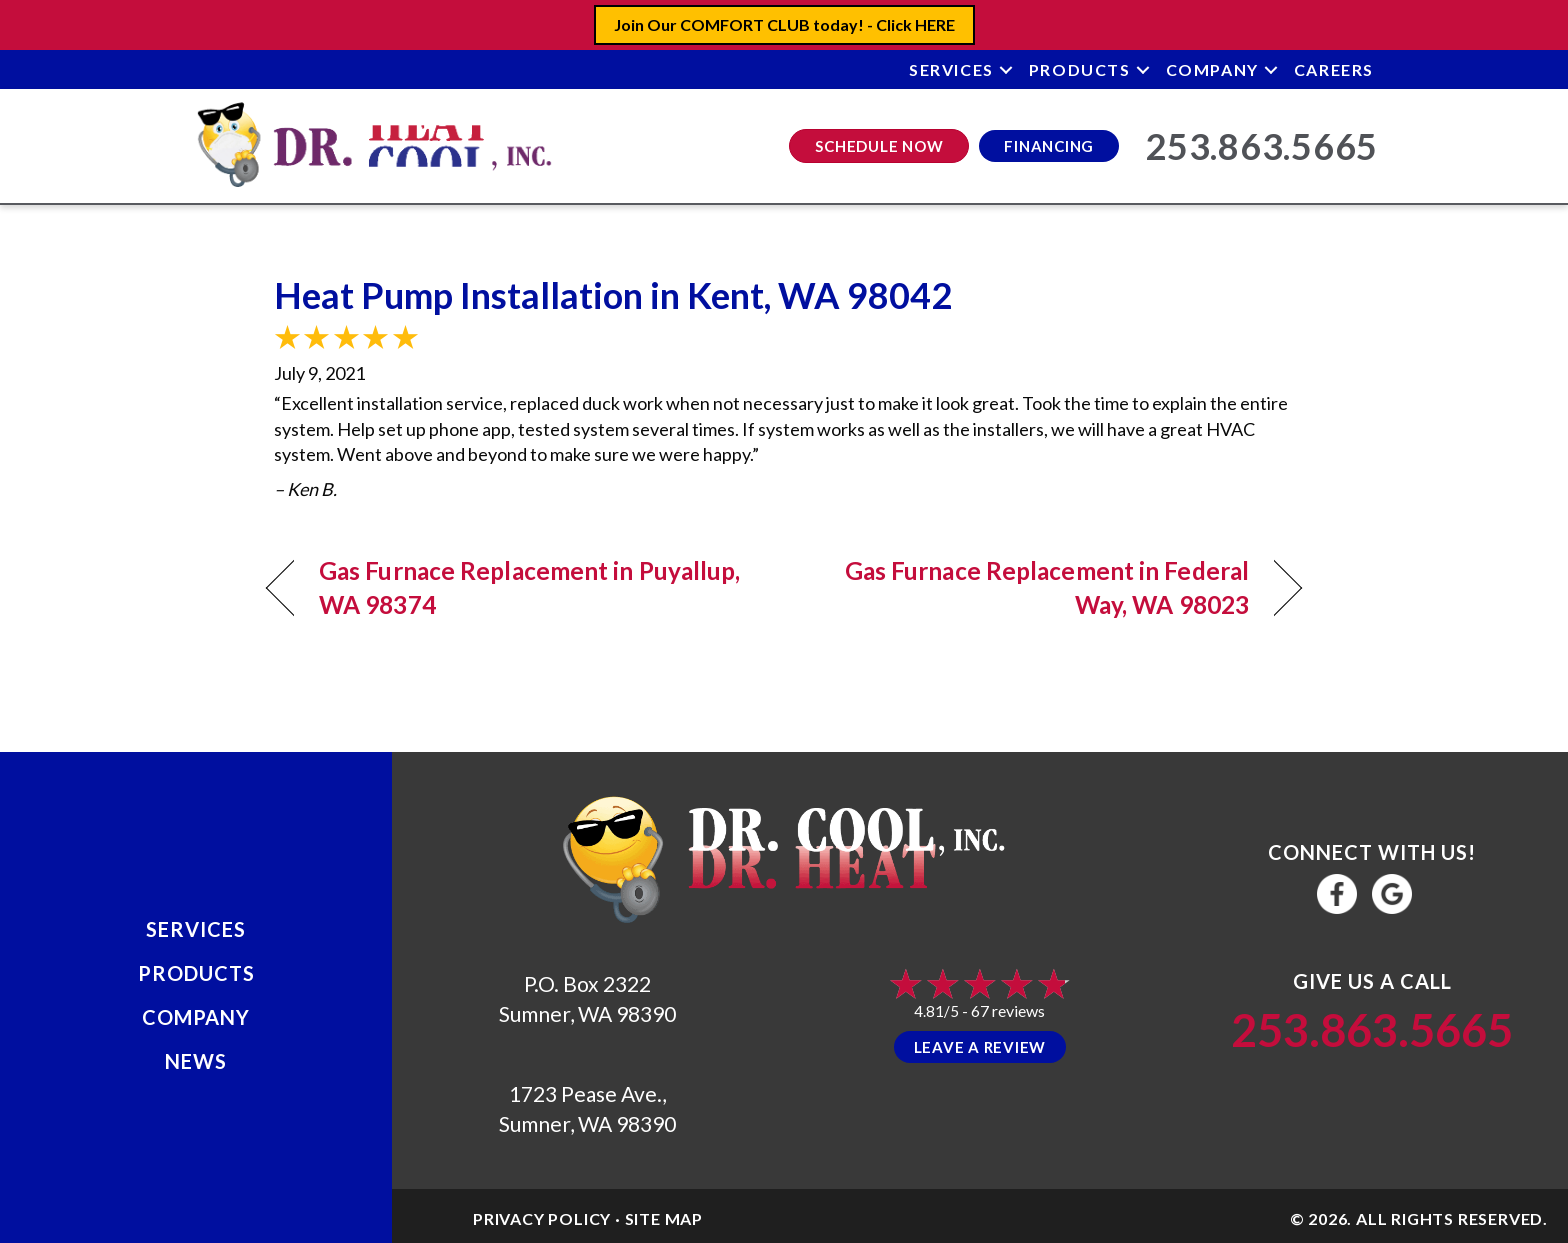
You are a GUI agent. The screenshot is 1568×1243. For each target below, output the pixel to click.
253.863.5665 (1372, 1030)
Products (1080, 69)
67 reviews (1008, 1010)
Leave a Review (980, 1047)
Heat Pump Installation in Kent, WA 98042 (613, 295)
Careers (1334, 69)
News (196, 1061)
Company (1212, 69)
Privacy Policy (542, 1218)
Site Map (664, 1218)
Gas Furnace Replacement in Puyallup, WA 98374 (530, 587)
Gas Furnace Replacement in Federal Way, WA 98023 (1032, 587)
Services (951, 69)
